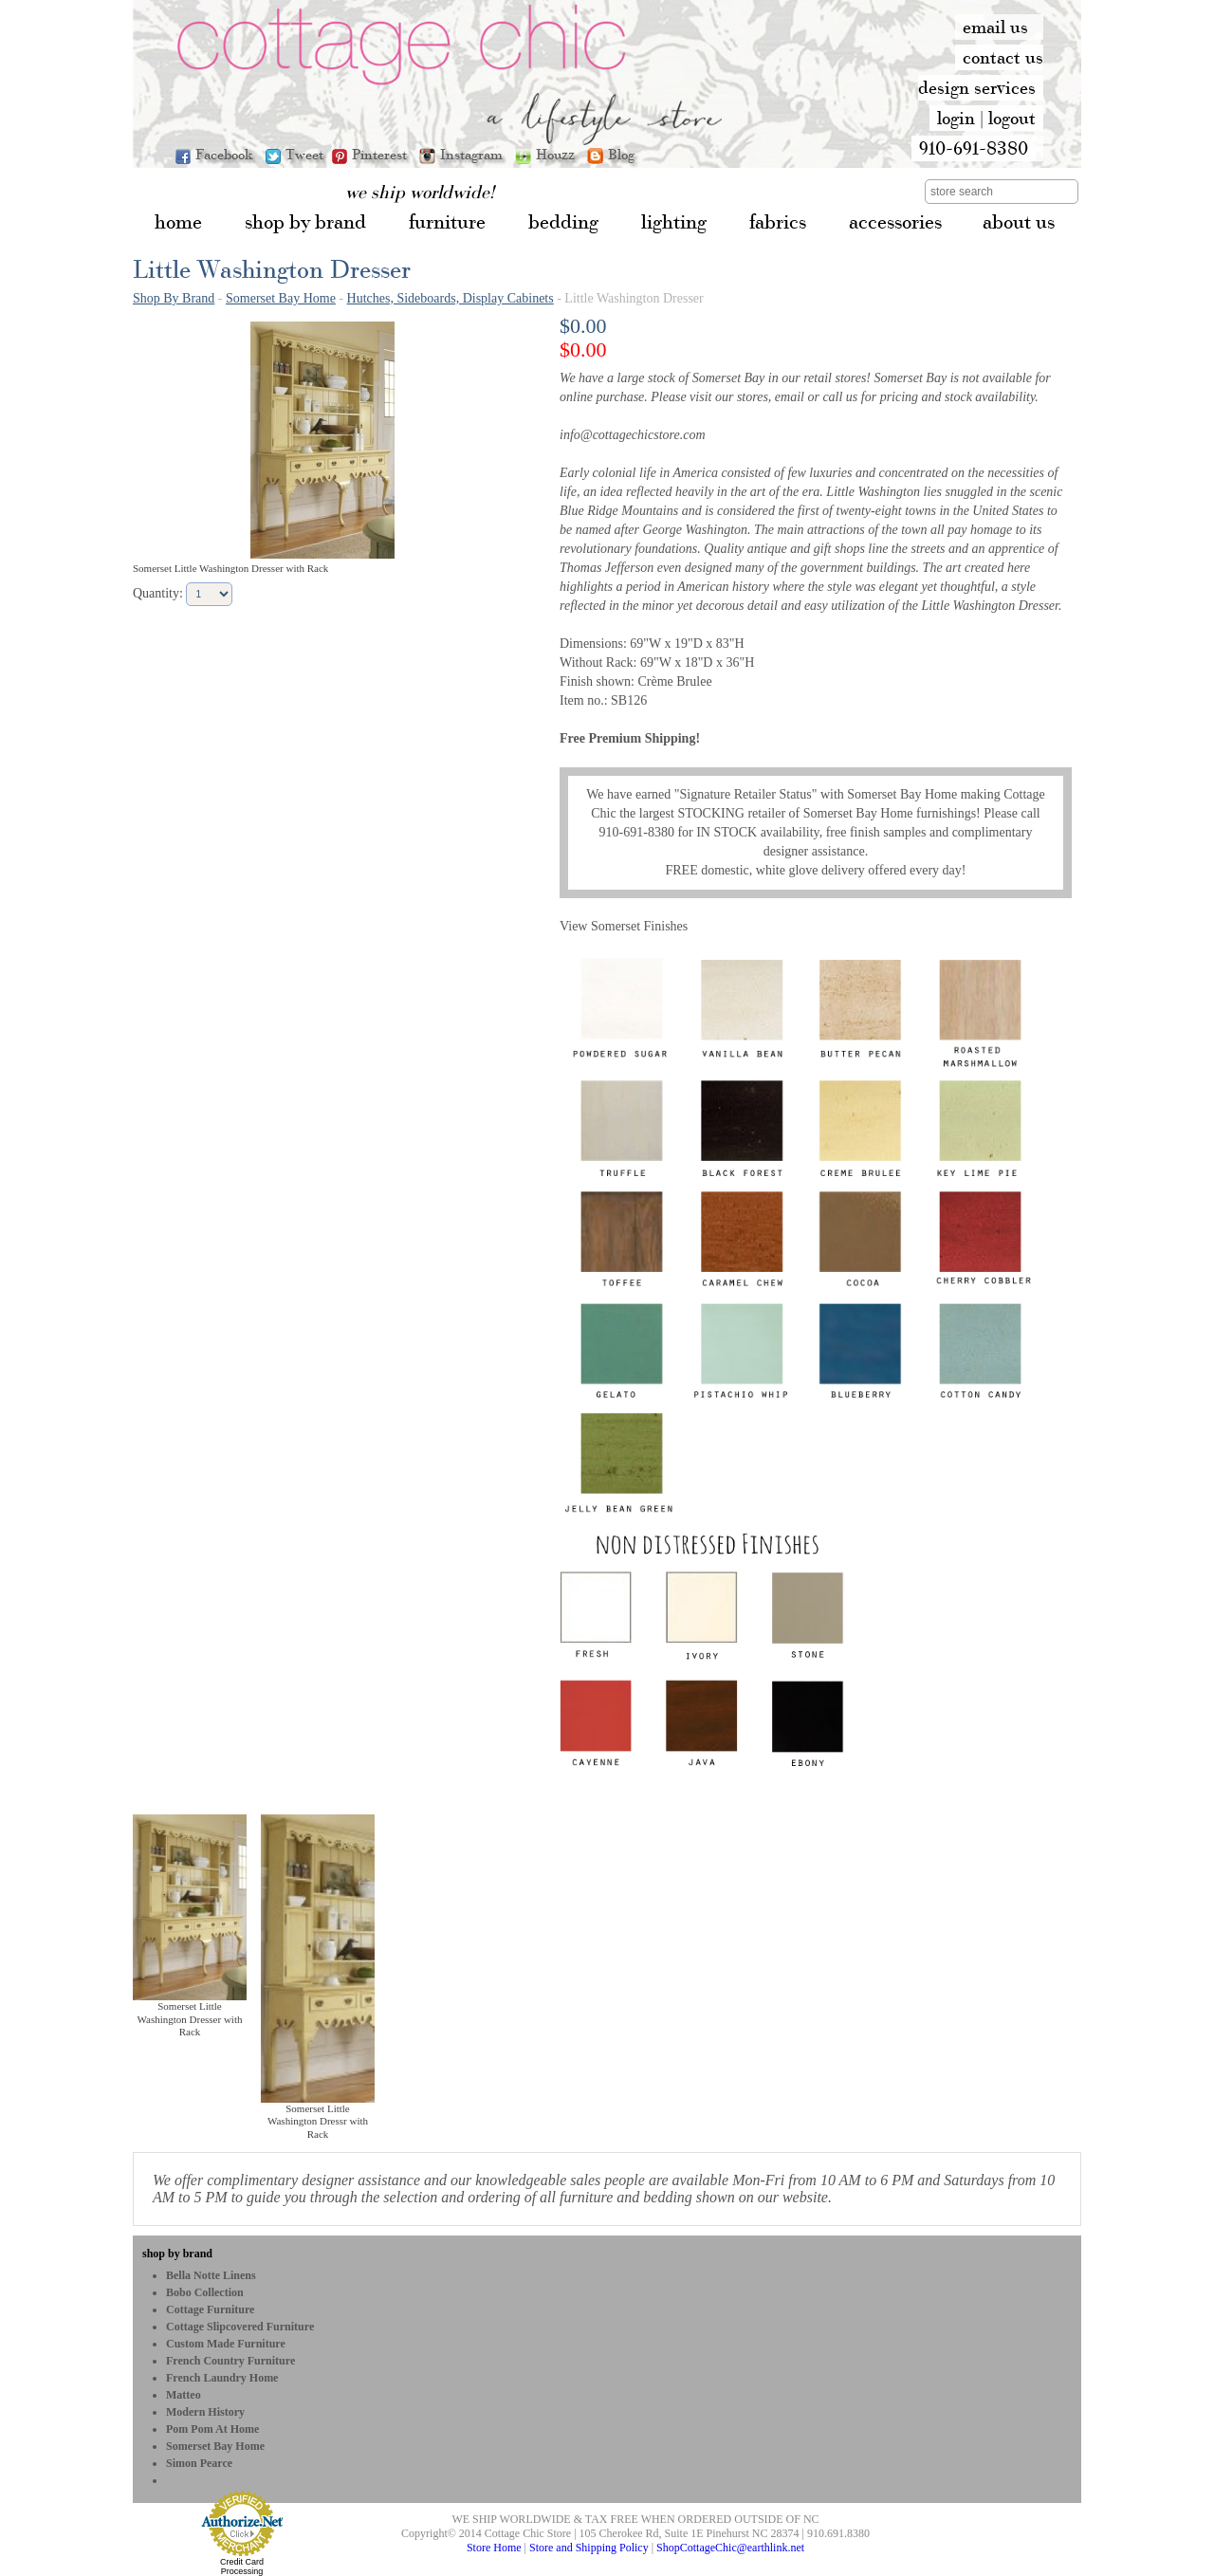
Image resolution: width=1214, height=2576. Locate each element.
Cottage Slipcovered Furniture (240, 2326)
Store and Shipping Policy (589, 2547)
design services (977, 87)
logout (1012, 117)
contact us (1003, 57)
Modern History (205, 2412)
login (956, 117)
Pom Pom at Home (212, 2429)
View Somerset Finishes (624, 926)
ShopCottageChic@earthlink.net (730, 2547)
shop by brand (177, 2253)
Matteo (183, 2394)
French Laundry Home (222, 2377)
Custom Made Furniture (225, 2343)
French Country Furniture (230, 2360)
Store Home (494, 2547)
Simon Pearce (199, 2463)
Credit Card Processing (242, 2566)
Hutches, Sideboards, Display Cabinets (450, 298)
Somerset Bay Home (281, 298)
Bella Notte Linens (211, 2275)
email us (995, 26)
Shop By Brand (173, 298)
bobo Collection (205, 2292)
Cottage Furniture (210, 2309)
